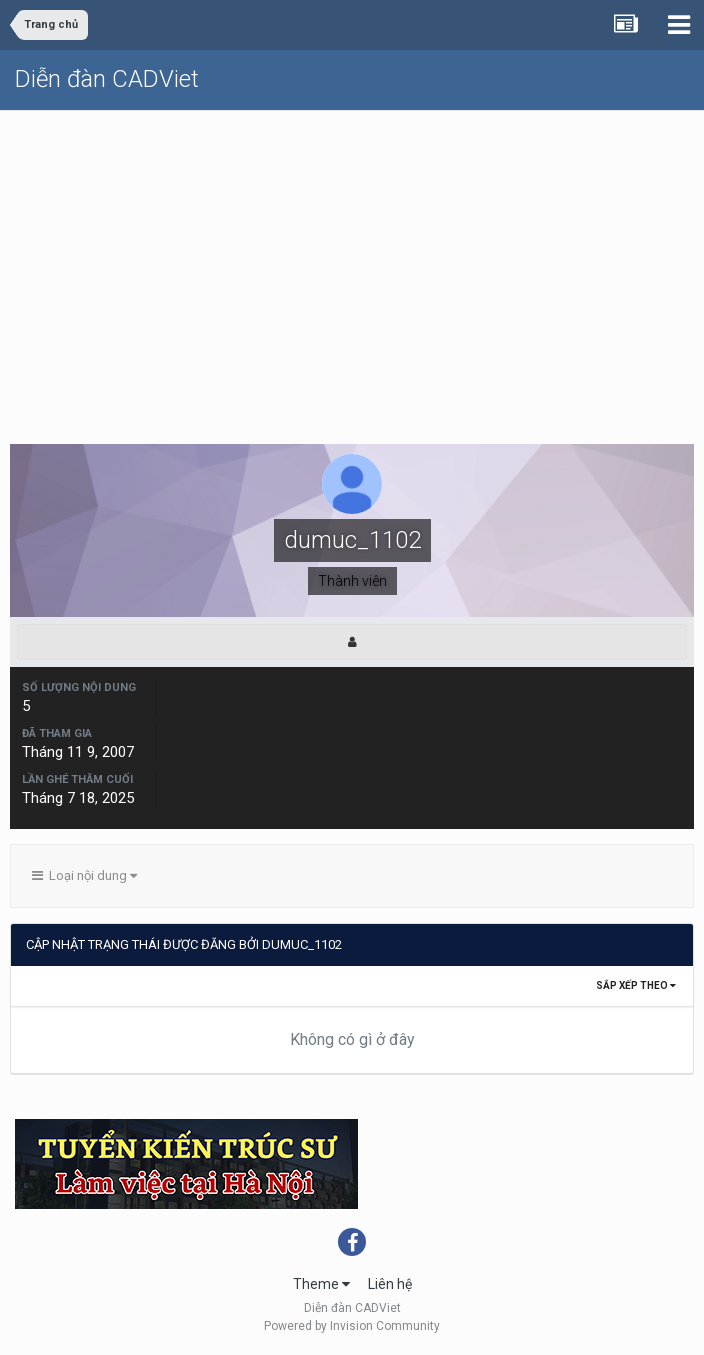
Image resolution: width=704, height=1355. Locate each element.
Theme (321, 1284)
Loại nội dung (84, 875)
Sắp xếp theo (636, 985)
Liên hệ (390, 1284)
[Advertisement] (352, 261)
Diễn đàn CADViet (107, 79)
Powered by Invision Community (352, 1326)
